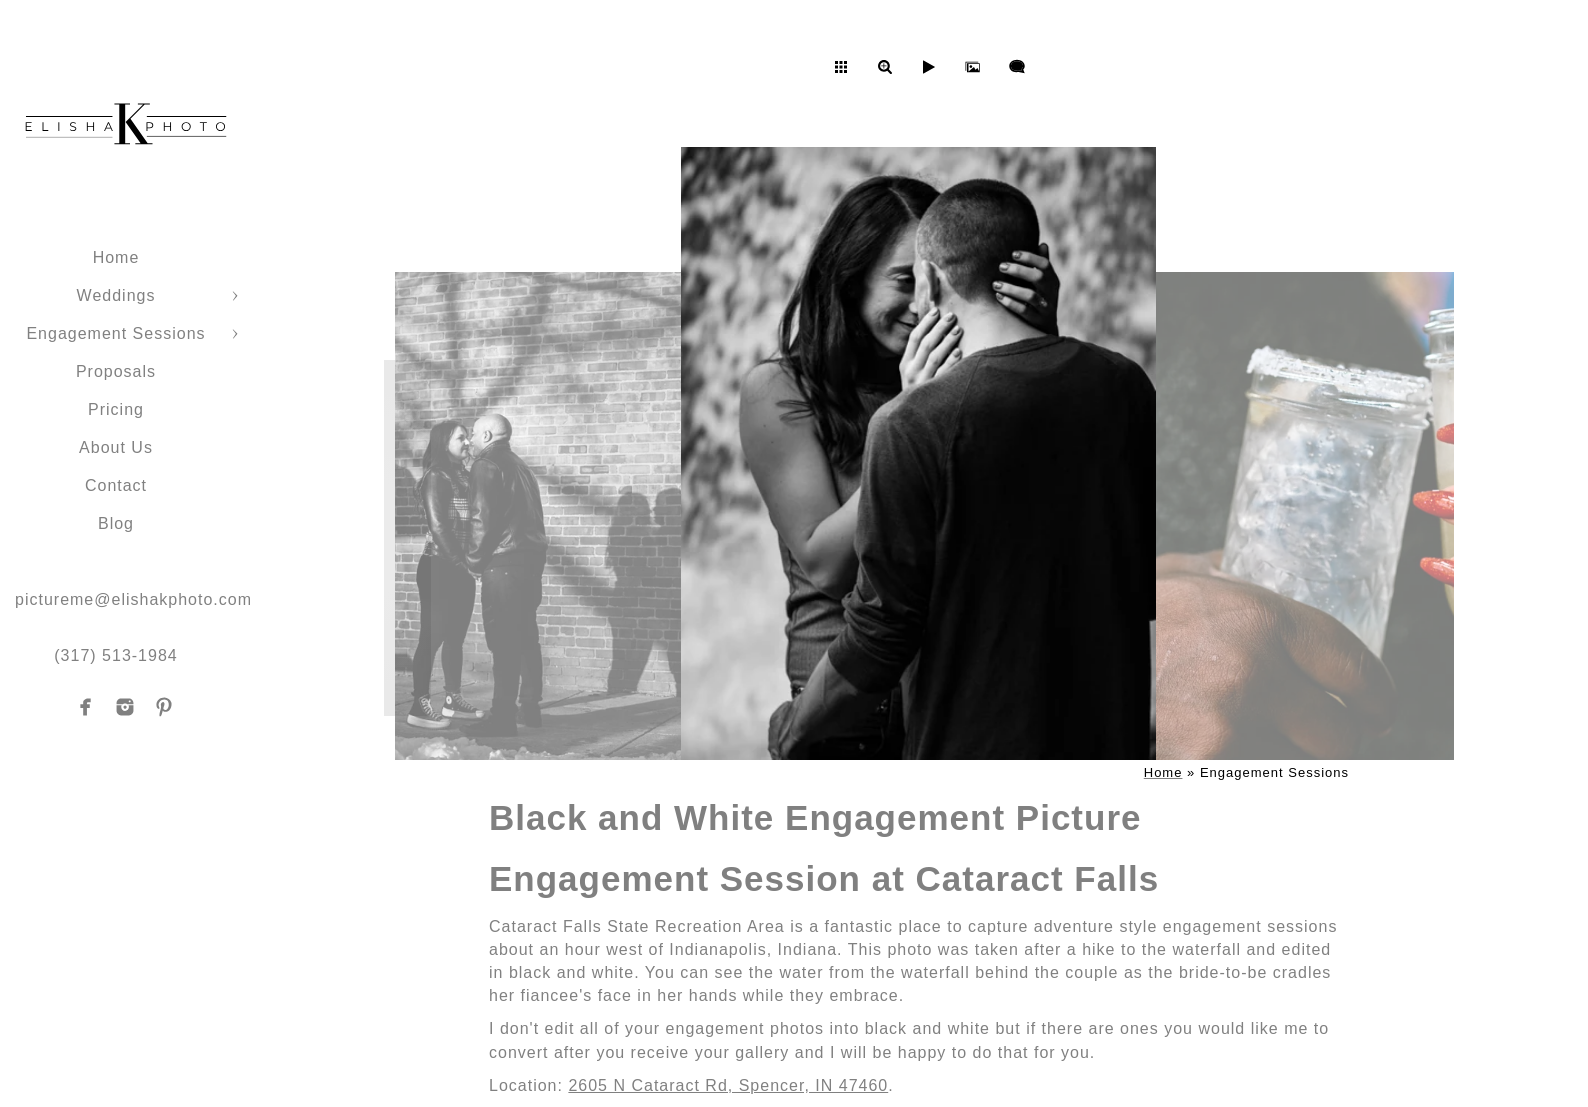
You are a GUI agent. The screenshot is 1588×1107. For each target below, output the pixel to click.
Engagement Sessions (115, 333)
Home (116, 257)
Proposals (116, 371)
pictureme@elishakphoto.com (133, 599)
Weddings (116, 295)
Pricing (116, 409)
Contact (116, 485)
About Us (116, 447)
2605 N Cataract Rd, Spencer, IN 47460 (728, 1085)
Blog (116, 523)
